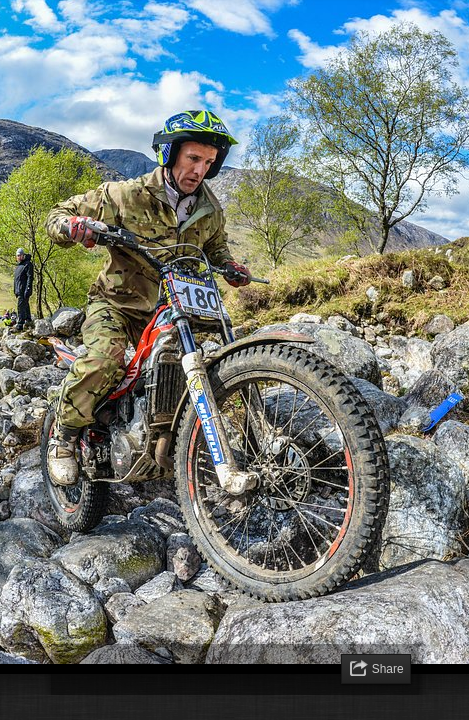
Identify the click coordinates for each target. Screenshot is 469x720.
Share (388, 669)
